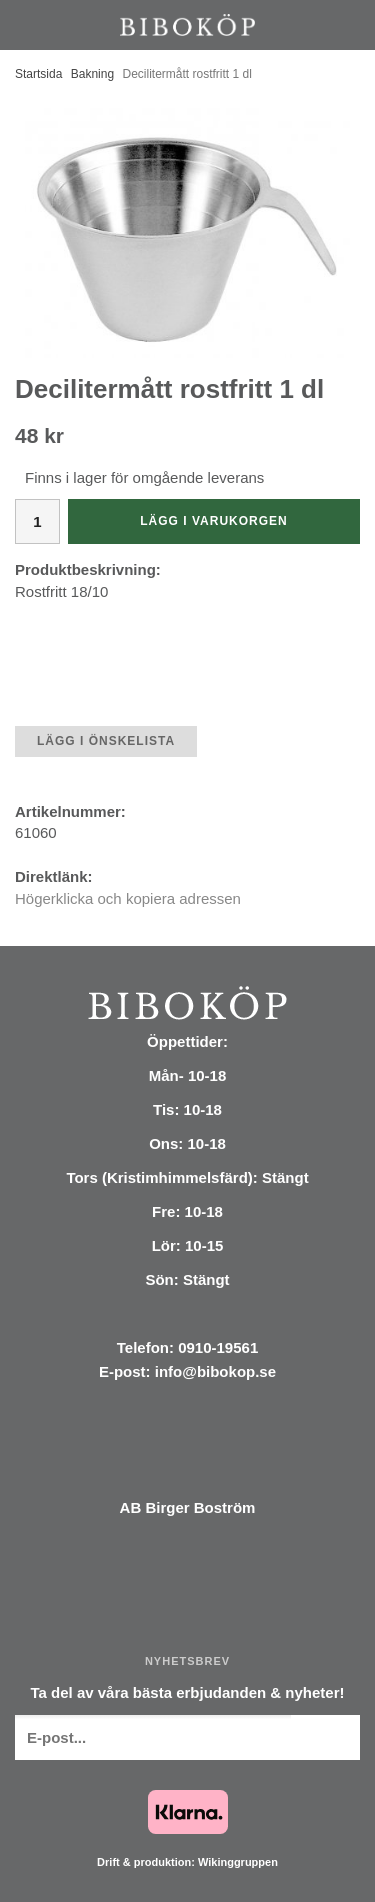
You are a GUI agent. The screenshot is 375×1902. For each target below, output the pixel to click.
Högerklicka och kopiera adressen (128, 898)
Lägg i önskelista (106, 741)
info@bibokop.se (215, 1371)
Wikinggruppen (238, 1862)
